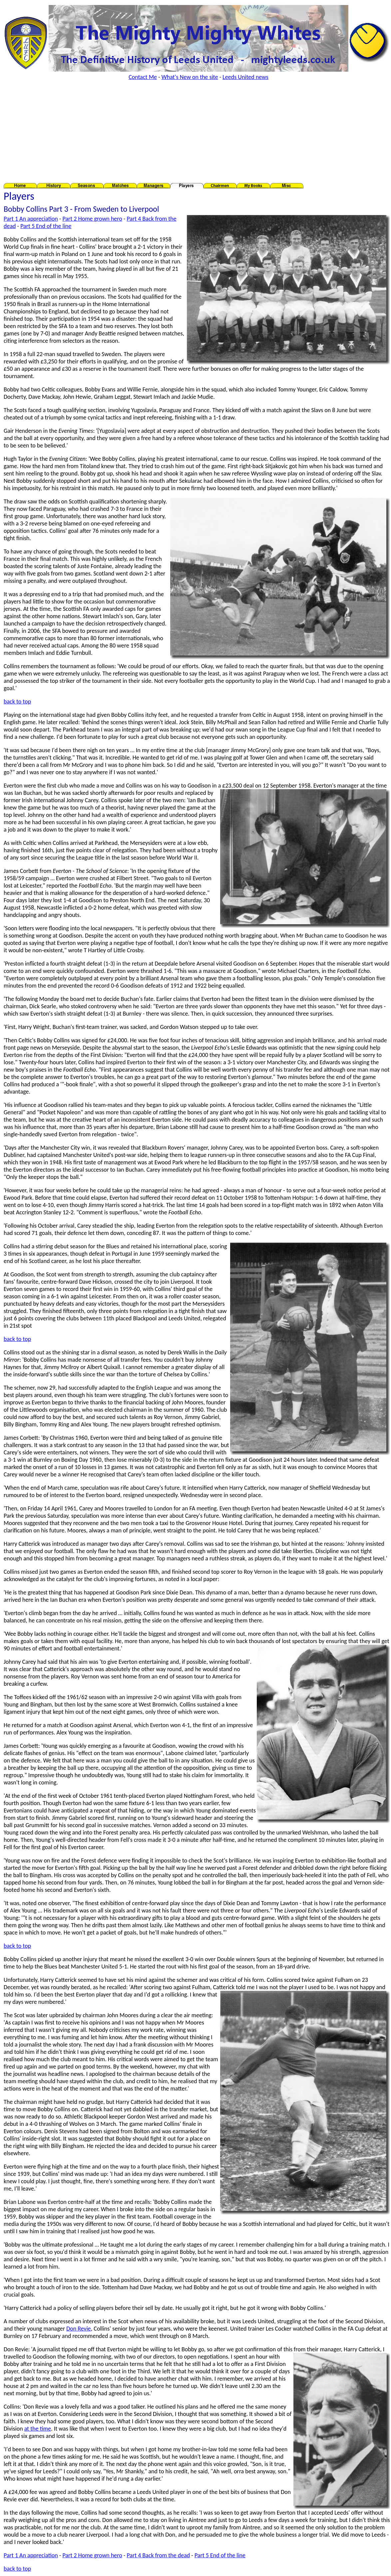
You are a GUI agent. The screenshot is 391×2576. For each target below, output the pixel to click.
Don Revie (78, 2328)
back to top (17, 701)
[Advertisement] (197, 131)
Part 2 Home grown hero (92, 218)
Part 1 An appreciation (31, 218)
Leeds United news (245, 77)
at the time (37, 2428)
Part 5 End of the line (45, 226)
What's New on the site (190, 77)
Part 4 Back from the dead (158, 2555)
